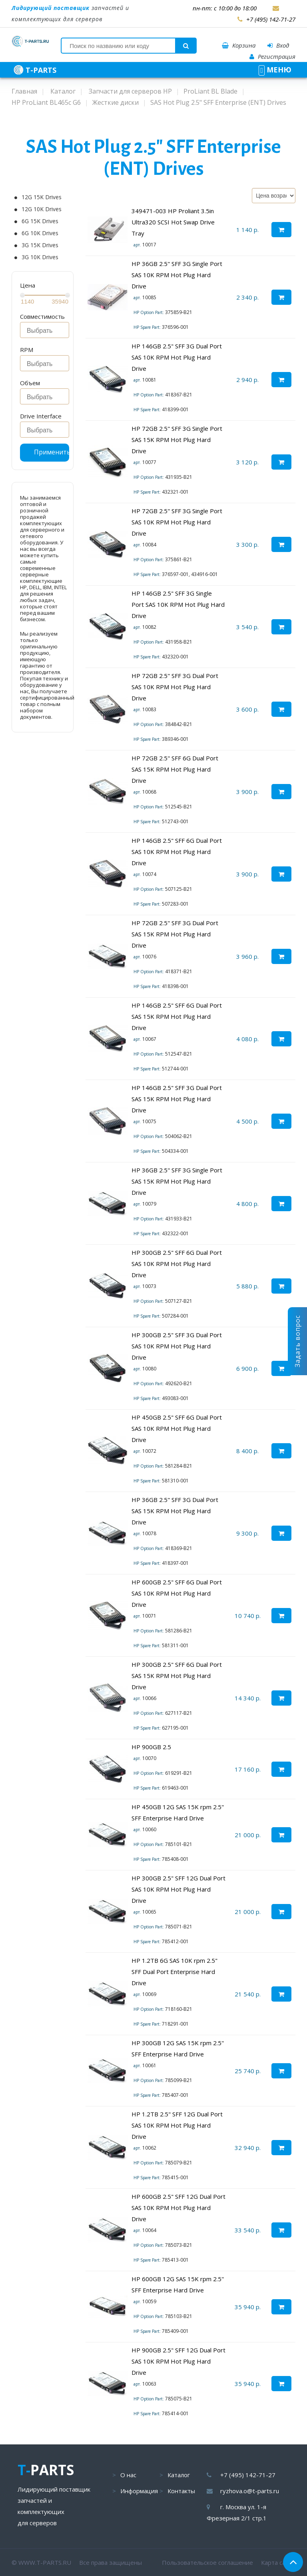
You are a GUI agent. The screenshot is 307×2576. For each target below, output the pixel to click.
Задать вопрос (297, 1341)
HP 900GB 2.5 (151, 1747)
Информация (139, 2491)
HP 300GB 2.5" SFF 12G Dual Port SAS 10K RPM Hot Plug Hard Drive (178, 1889)
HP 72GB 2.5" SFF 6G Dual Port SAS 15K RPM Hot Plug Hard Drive (175, 769)
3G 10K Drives (40, 257)
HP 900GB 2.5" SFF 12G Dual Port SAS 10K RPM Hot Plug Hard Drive (178, 2361)
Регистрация (272, 56)
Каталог (178, 2475)
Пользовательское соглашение (207, 2562)
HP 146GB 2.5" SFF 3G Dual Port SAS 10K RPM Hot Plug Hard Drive (177, 357)
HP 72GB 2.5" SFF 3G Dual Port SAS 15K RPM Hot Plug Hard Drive (175, 934)
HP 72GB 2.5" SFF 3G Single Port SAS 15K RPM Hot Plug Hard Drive (177, 439)
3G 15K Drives (40, 245)
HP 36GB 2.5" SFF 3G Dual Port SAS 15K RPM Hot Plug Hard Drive (175, 1511)
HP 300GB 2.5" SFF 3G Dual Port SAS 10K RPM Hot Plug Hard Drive (177, 1346)
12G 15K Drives (42, 197)
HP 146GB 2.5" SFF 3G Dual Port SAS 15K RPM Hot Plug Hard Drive (177, 1099)
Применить (51, 452)
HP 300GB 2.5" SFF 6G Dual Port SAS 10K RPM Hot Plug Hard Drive (177, 1263)
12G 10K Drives (42, 209)
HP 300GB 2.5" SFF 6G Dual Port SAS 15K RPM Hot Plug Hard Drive (177, 1675)
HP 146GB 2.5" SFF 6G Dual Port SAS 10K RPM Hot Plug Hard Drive (177, 851)
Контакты (181, 2491)
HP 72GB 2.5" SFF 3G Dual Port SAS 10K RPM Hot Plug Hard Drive (175, 687)
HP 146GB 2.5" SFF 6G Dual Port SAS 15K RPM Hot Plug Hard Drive (177, 1016)
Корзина (238, 45)
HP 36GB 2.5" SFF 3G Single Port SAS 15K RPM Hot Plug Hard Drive (177, 1181)
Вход (278, 45)
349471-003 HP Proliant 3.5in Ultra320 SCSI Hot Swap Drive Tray (173, 222)
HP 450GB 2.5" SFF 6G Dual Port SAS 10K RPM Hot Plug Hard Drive (177, 1428)
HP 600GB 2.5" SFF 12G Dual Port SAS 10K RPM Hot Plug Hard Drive (178, 2207)
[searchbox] (47, 331)
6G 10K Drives (40, 233)
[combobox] (44, 330)
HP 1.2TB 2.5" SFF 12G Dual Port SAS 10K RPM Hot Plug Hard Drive (177, 2125)
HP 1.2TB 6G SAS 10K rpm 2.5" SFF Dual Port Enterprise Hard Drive (174, 1971)
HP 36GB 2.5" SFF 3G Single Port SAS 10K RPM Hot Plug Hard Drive (177, 275)
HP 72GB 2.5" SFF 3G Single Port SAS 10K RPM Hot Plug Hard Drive (177, 522)
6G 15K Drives (40, 221)
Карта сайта (278, 2562)
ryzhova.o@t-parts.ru (249, 2491)
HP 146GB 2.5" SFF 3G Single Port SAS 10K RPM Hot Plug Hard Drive (178, 604)
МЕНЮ (275, 69)
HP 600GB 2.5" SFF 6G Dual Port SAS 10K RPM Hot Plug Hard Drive (177, 1593)
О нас (128, 2475)
